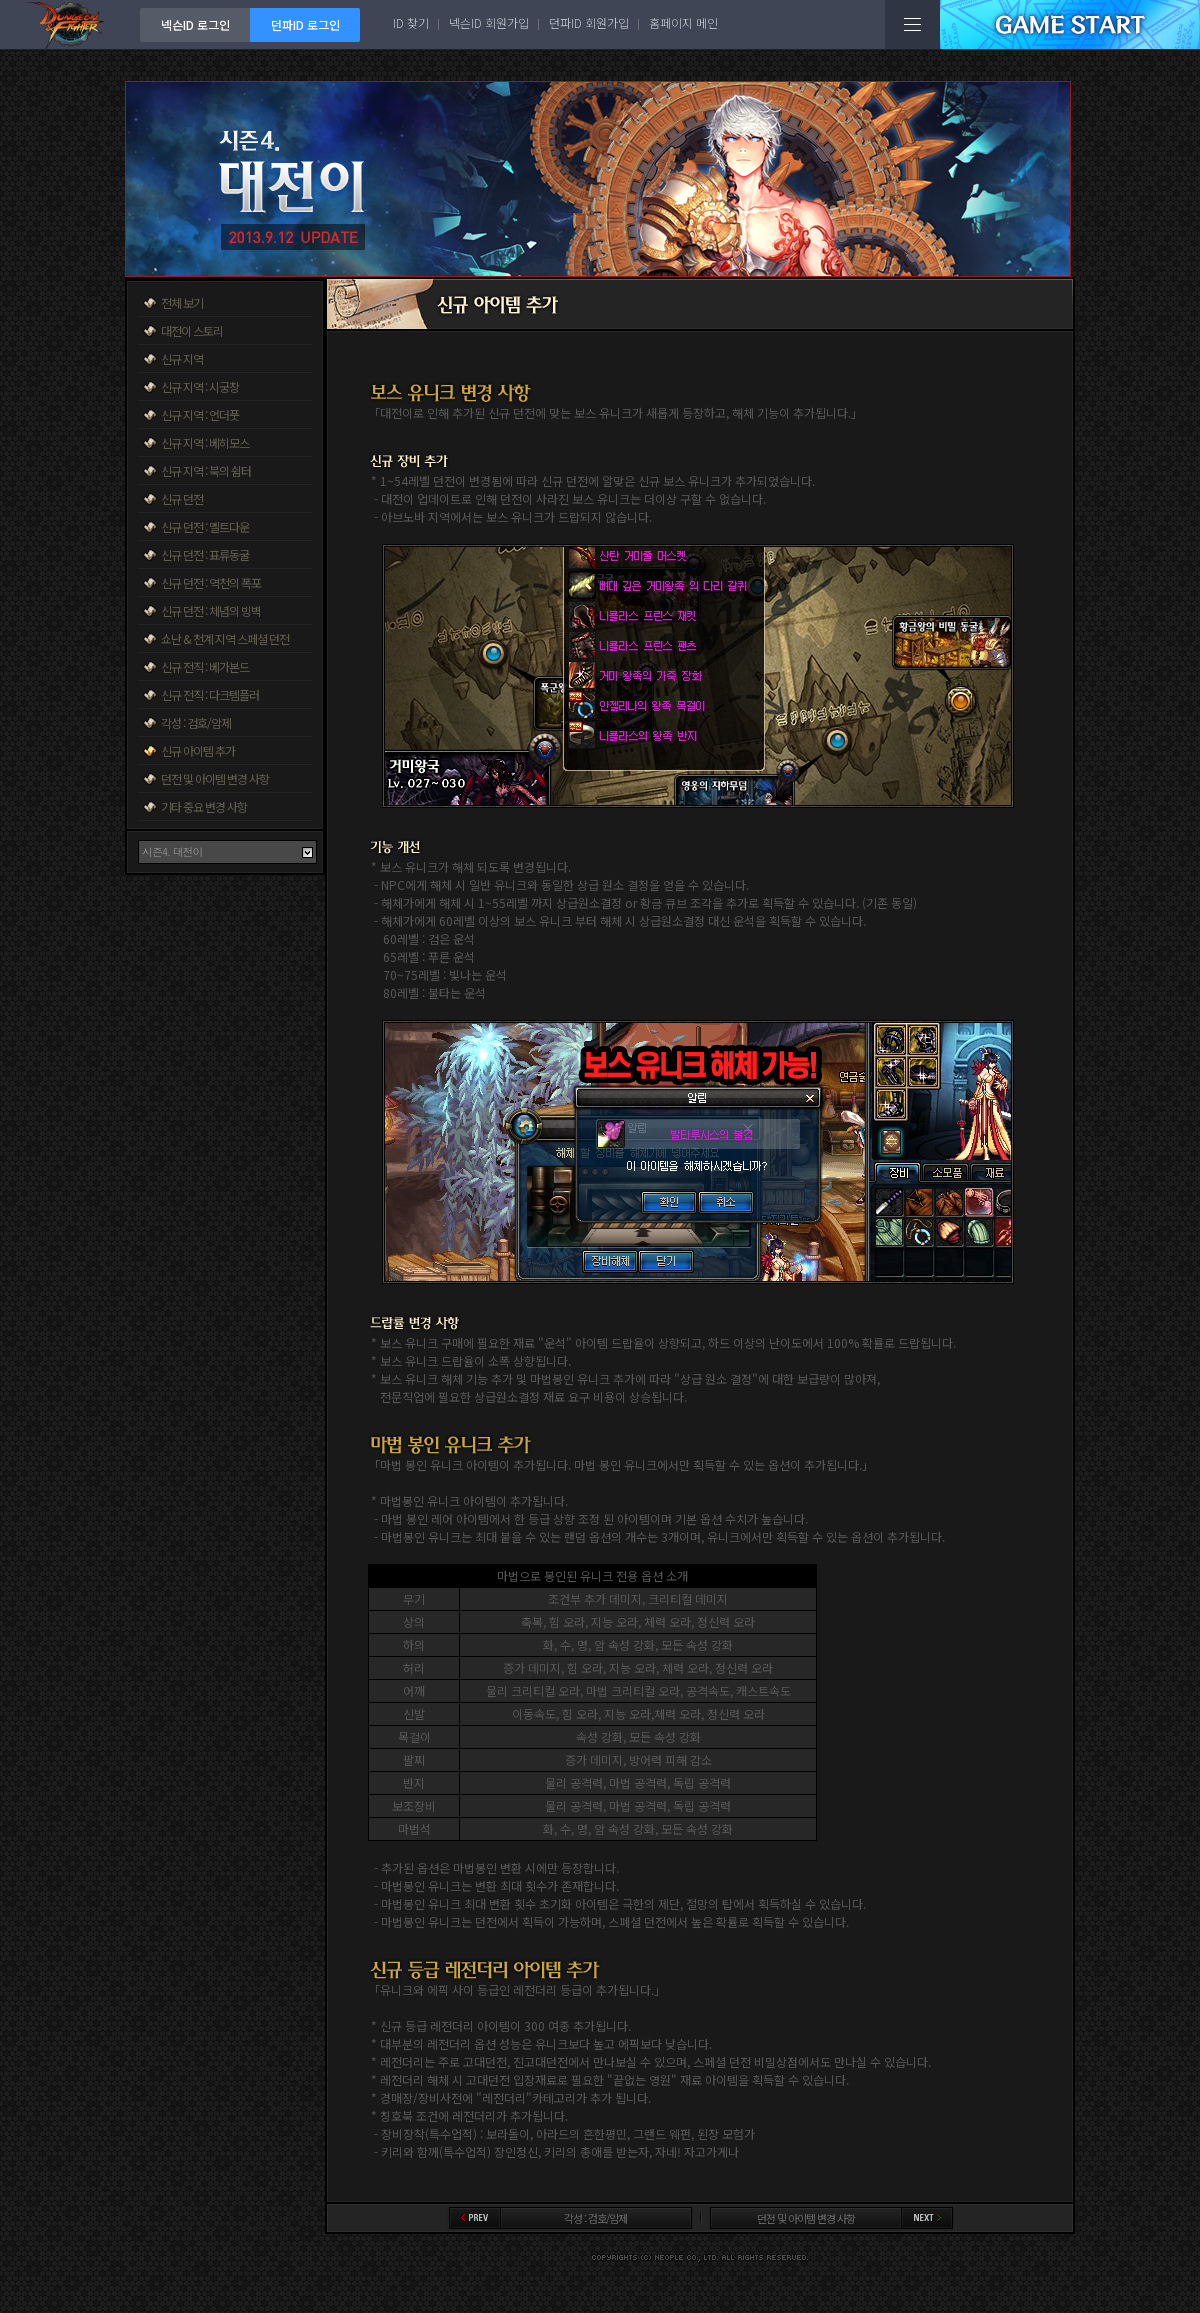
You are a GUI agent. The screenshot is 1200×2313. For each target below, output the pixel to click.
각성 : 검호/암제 (196, 722)
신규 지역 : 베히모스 (205, 442)
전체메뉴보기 (912, 24)
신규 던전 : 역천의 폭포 (211, 582)
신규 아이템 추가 (198, 750)
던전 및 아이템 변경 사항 (215, 778)
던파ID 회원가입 (589, 22)
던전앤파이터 (70, 24)
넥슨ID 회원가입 (489, 22)
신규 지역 (182, 358)
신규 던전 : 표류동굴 (205, 554)
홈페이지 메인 (683, 22)
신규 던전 (182, 498)
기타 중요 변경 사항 (204, 806)
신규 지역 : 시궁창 (200, 386)
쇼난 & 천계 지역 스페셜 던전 (225, 638)
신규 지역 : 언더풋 (200, 414)
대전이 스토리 (192, 330)
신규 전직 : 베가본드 (205, 666)
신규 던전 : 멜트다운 (205, 526)
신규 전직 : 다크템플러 (210, 694)
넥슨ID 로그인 (195, 24)
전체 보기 (182, 302)
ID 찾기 (411, 22)
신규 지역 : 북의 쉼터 (206, 470)
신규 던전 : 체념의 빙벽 (211, 610)
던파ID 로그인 (305, 24)
